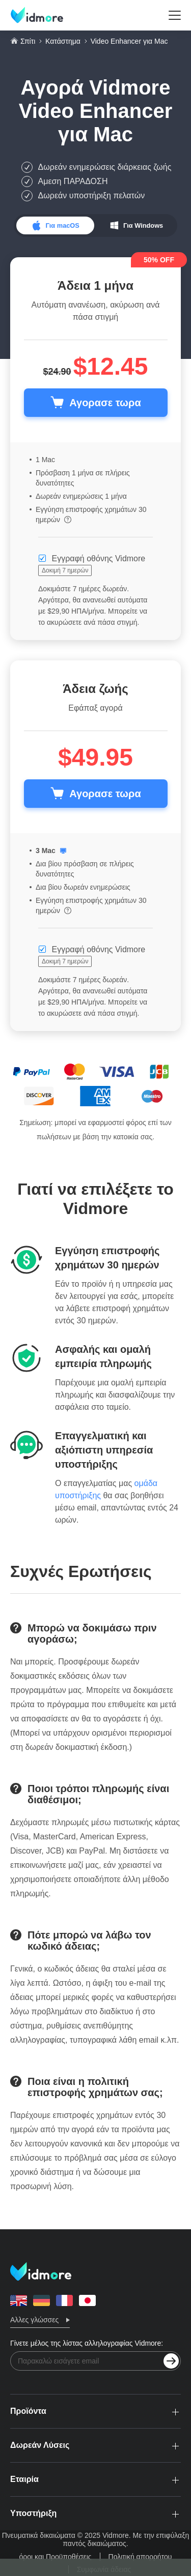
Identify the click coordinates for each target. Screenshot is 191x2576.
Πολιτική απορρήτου (140, 2557)
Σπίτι (27, 41)
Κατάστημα (62, 41)
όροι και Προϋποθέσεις (55, 2557)
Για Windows (143, 225)
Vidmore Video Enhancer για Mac (96, 110)
